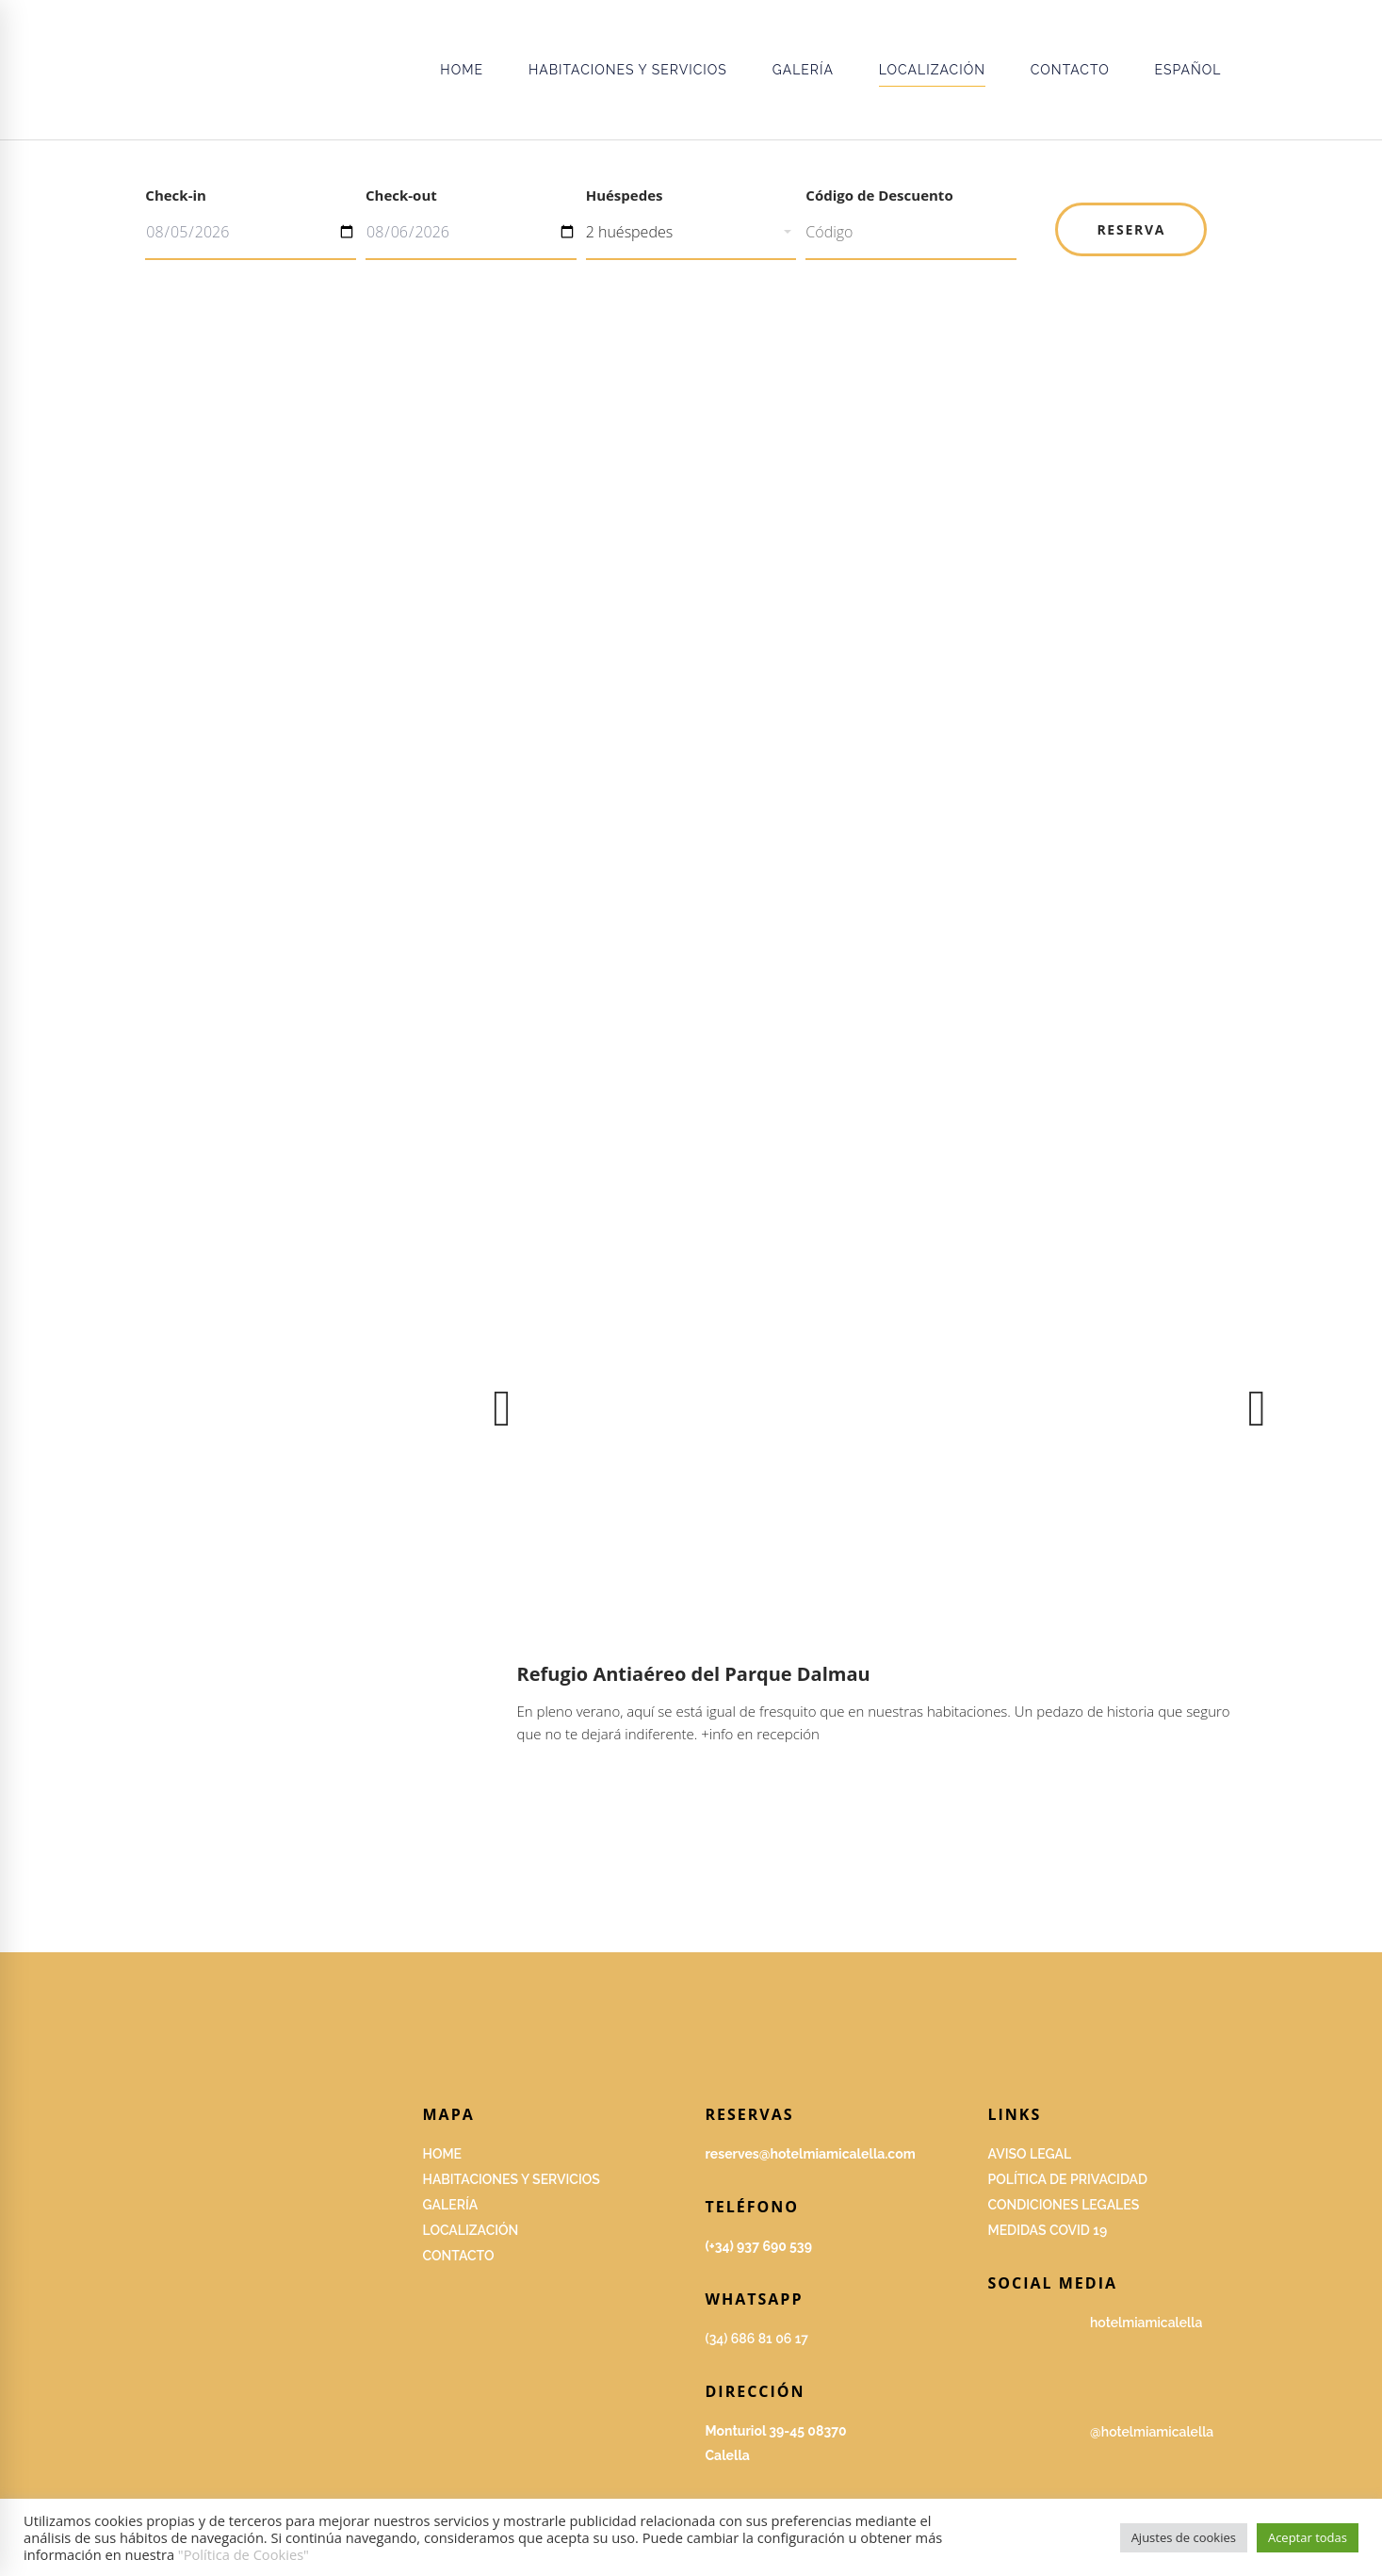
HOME (443, 2153)
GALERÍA (451, 2204)
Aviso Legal (1030, 2153)
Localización (471, 2230)
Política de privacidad (1068, 2179)
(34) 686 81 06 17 (757, 2338)
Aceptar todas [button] (1307, 2537)
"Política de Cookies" (243, 2554)
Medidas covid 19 (1048, 2230)
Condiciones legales (1064, 2204)
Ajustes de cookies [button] (1183, 2537)
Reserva (1131, 229)
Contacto (459, 2255)
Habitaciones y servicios (511, 2179)
